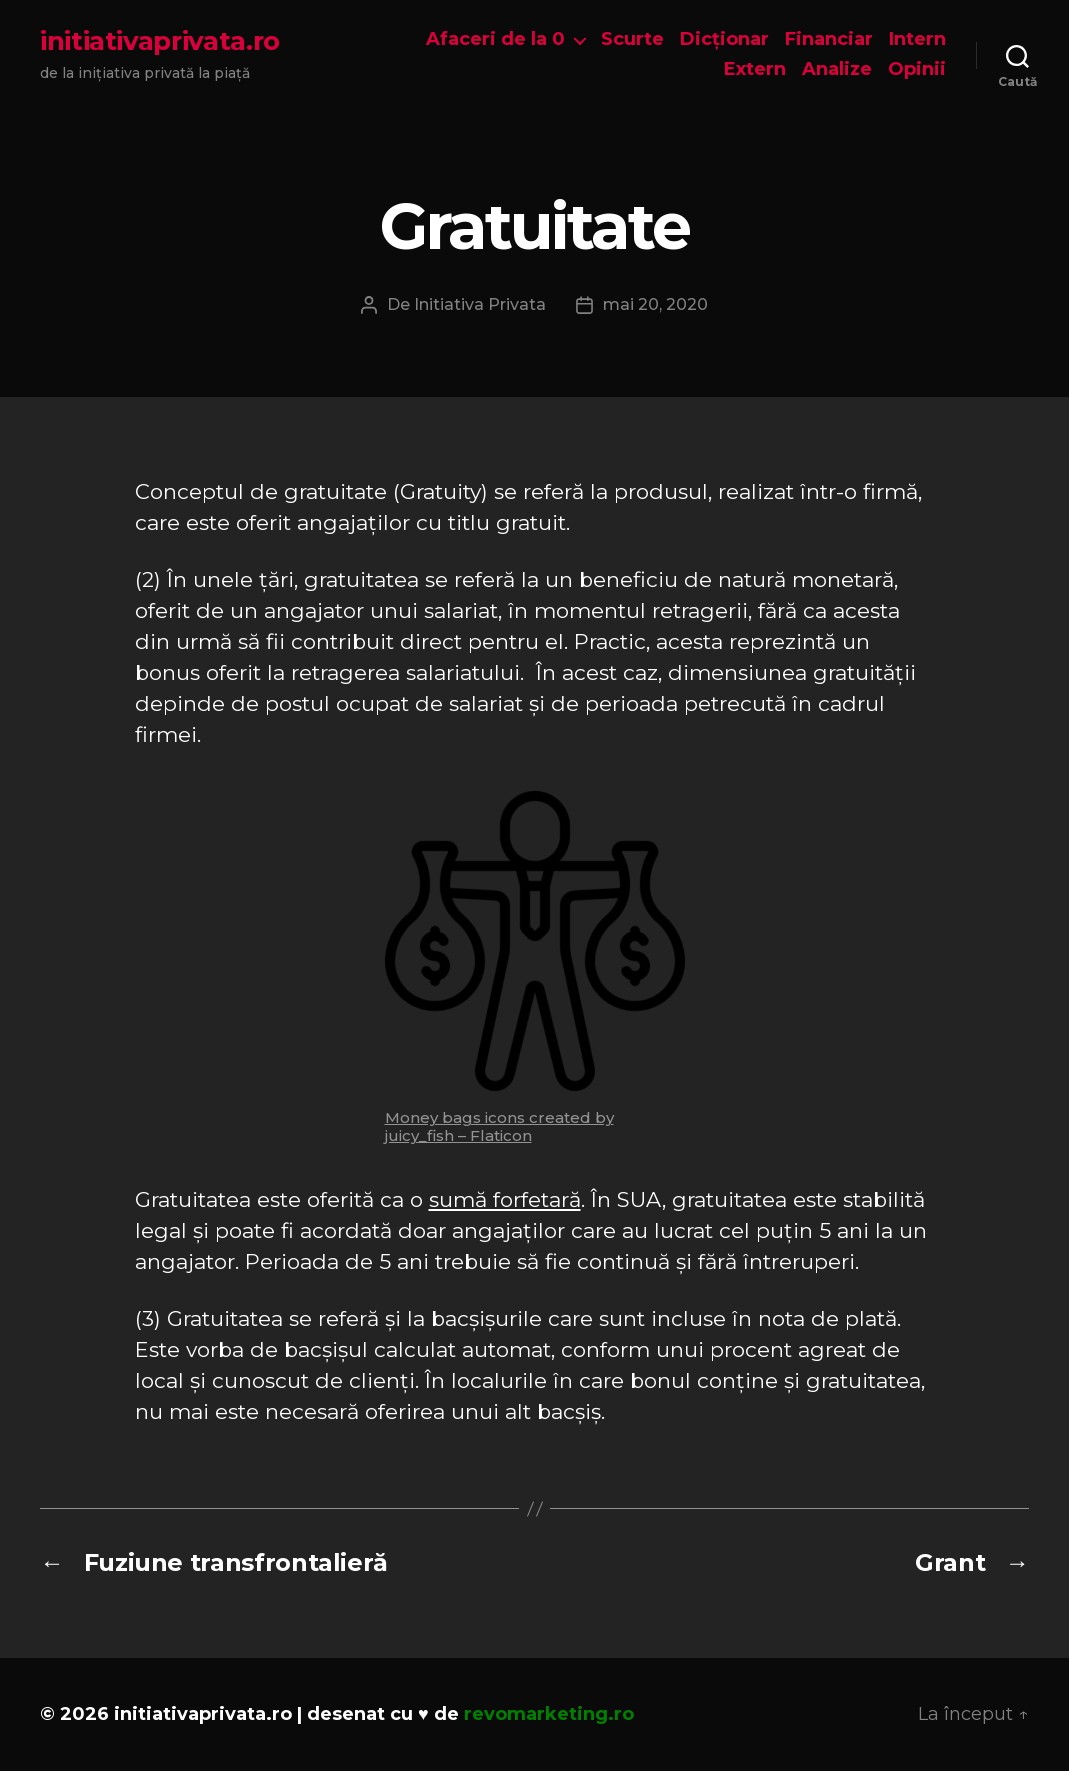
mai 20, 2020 (655, 304)
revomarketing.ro (549, 1714)
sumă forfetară (505, 1199)
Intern (917, 39)
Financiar (829, 39)
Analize (837, 69)
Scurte (632, 39)
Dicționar (724, 39)
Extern (755, 69)
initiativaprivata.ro (160, 41)
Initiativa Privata (480, 304)
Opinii (917, 69)
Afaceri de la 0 (495, 39)
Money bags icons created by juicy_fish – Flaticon (499, 1126)
